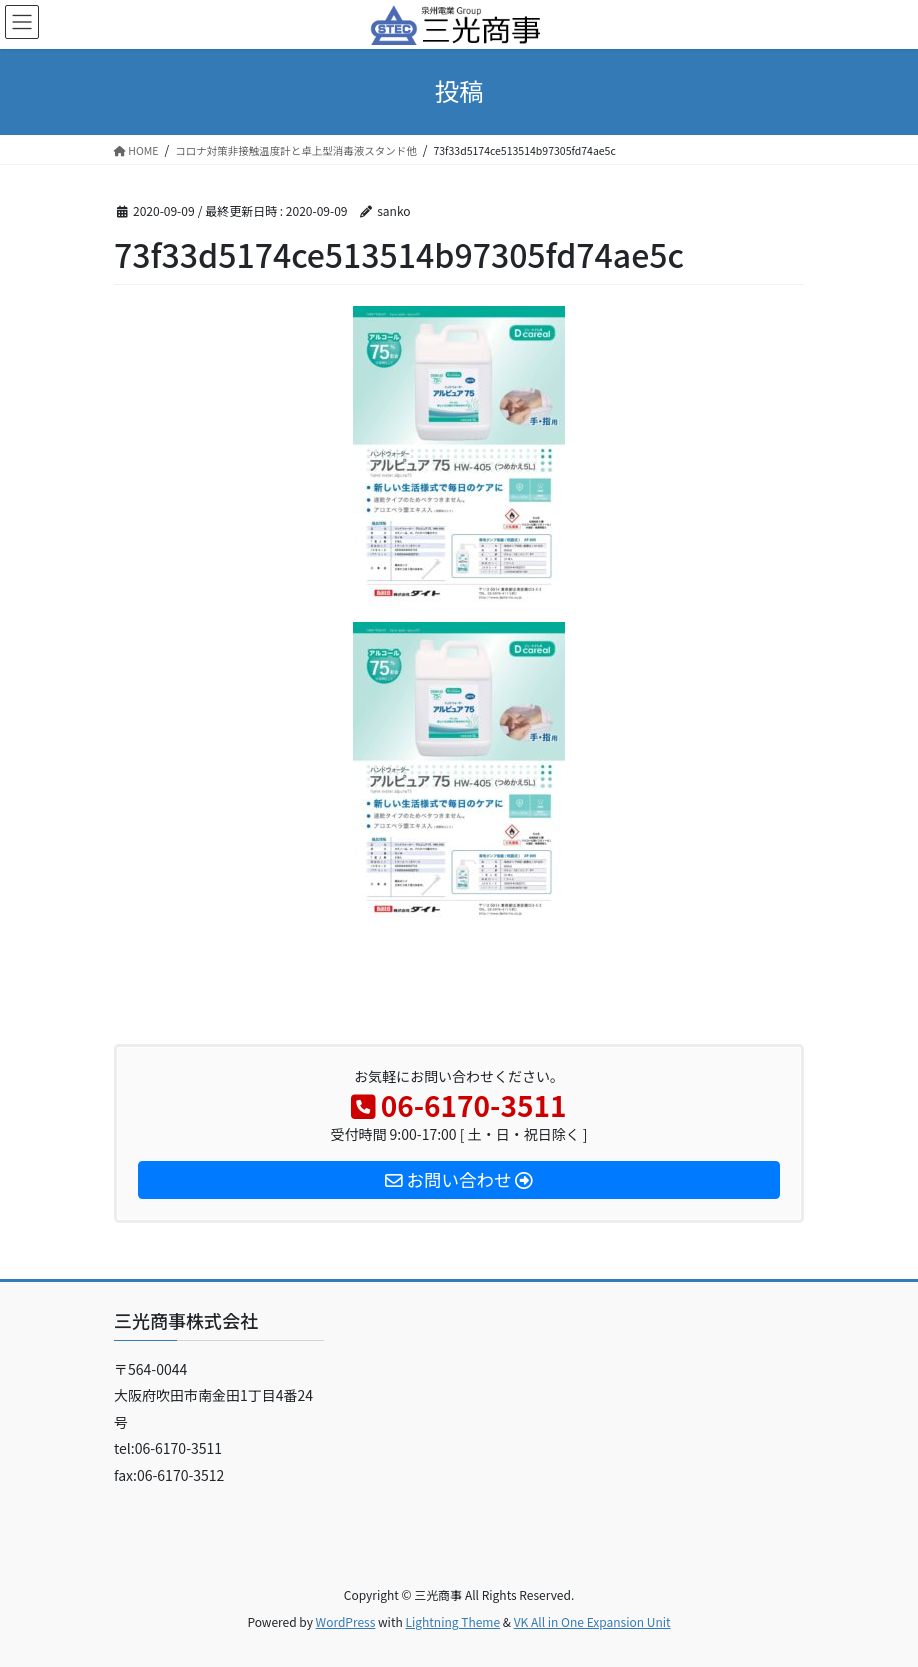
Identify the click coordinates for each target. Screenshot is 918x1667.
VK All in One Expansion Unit (592, 1621)
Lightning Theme (452, 1621)
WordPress (346, 1621)
